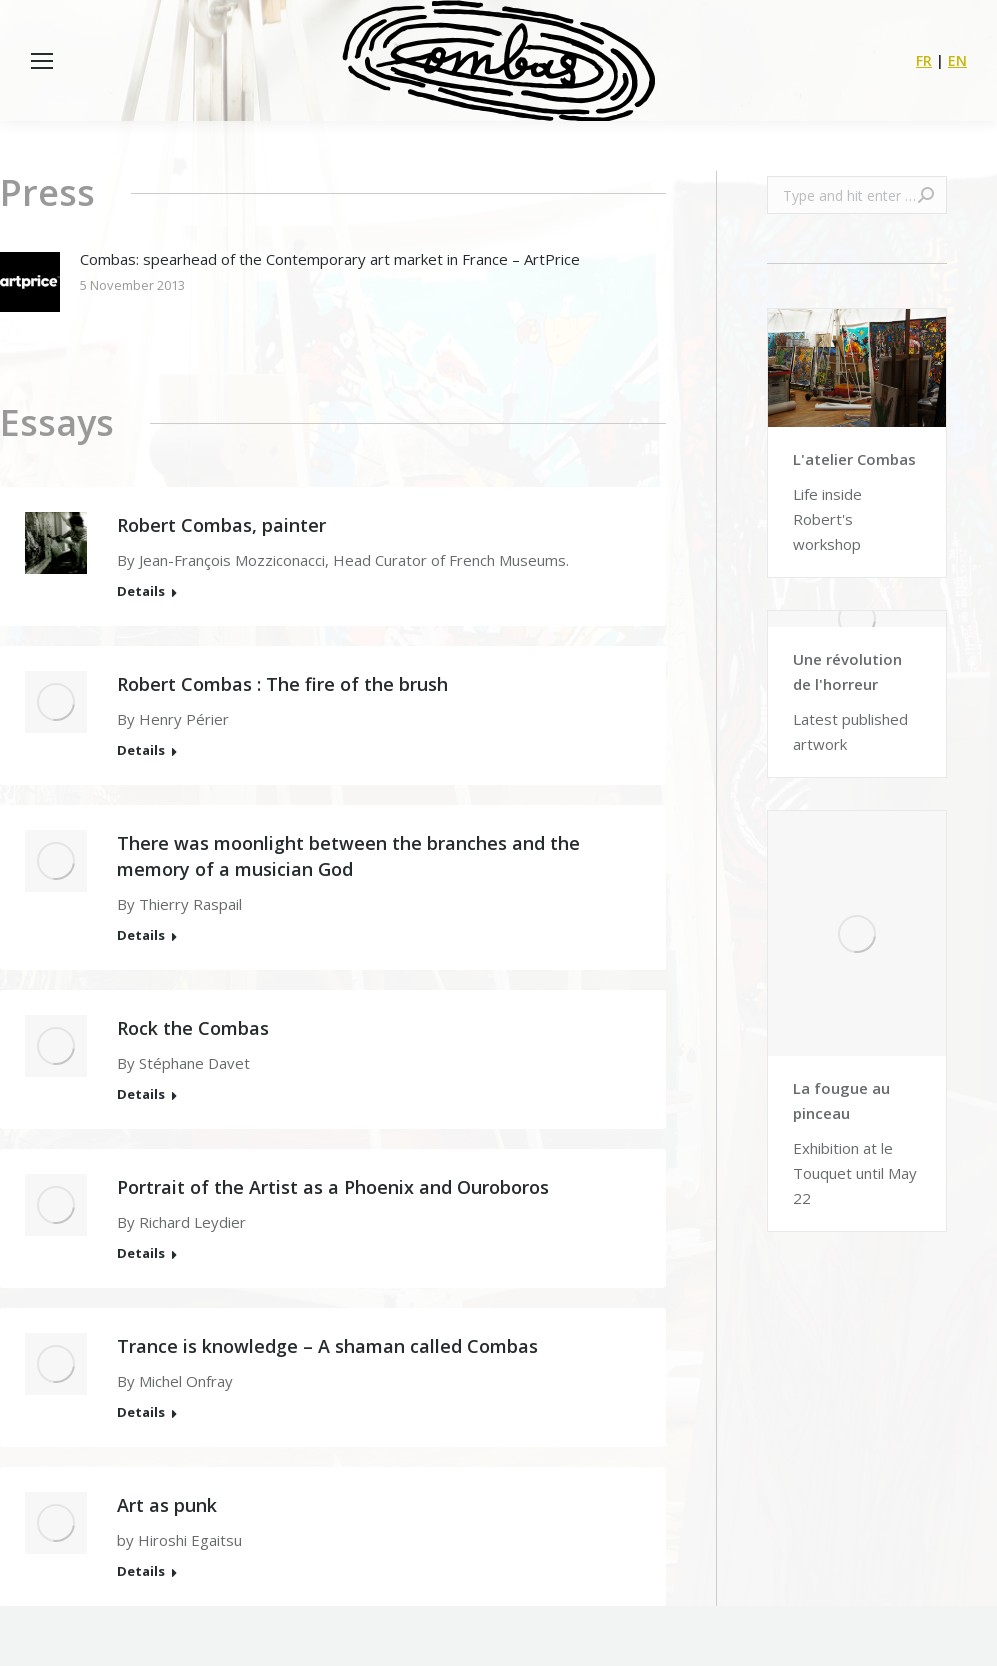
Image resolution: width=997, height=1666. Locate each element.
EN (957, 60)
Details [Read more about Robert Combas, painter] (141, 591)
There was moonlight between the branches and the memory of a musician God (348, 856)
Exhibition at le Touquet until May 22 (855, 1173)
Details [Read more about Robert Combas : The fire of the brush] (141, 750)
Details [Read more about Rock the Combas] (141, 1094)
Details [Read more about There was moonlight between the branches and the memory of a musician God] (141, 935)
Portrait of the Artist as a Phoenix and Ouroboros (333, 1187)
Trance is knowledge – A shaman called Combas (327, 1346)
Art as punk (167, 1505)
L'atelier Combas (854, 459)
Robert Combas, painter (221, 525)
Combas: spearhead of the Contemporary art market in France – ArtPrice (330, 259)
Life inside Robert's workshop (827, 519)
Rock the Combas (193, 1028)
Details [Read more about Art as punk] (141, 1571)
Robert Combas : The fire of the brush (282, 684)
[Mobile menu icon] (42, 61)
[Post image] (30, 282)
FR (924, 60)
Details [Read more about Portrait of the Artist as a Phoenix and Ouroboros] (141, 1253)
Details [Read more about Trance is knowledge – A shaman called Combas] (141, 1412)
